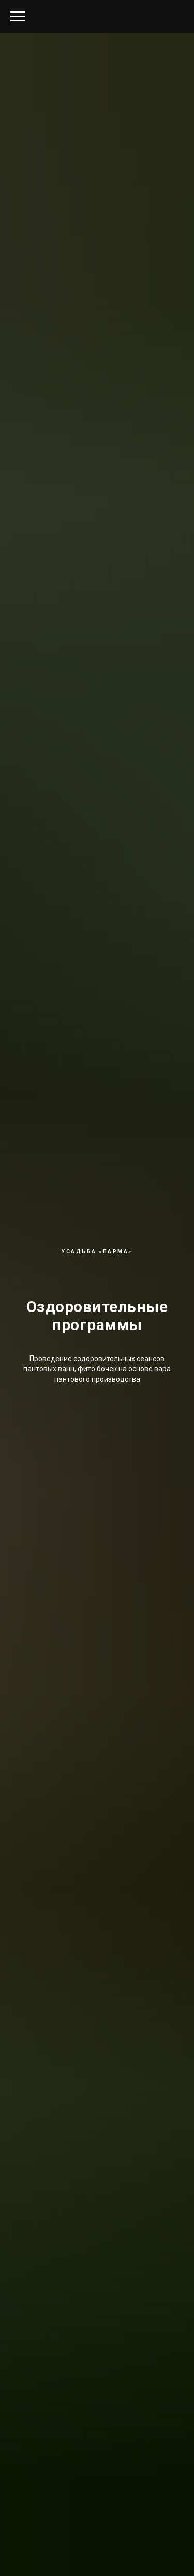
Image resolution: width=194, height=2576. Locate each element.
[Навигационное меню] (17, 16)
